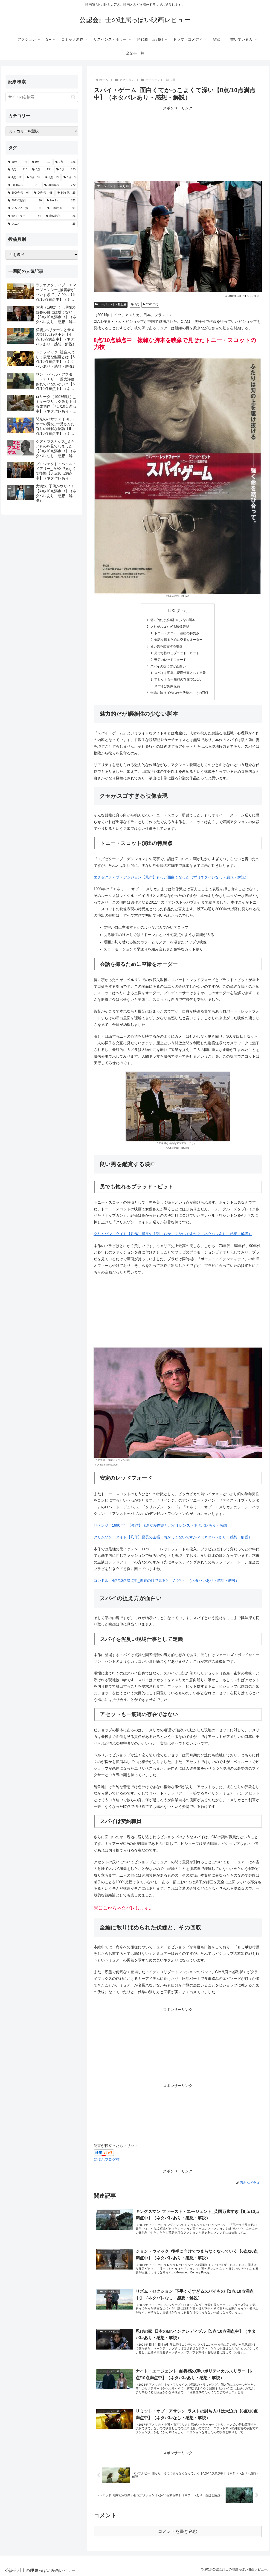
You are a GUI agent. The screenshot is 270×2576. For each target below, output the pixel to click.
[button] (73, 97)
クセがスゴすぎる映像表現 (169, 626)
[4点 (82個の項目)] (14, 177)
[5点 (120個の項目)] (66, 169)
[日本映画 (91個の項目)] (61, 208)
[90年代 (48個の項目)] (43, 192)
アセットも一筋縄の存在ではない (178, 679)
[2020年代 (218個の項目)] (23, 185)
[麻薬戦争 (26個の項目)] (61, 216)
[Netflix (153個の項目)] (61, 200)
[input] (42, 97)
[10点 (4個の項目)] (17, 162)
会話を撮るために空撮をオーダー (178, 639)
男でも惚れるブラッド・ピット (176, 653)
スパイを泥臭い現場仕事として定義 (180, 673)
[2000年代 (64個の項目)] (18, 192)
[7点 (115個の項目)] (17, 169)
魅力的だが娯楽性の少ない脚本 (172, 620)
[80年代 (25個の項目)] (66, 192)
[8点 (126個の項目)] (65, 162)
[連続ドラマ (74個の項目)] (24, 216)
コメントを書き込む (177, 2531)
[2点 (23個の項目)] (52, 177)
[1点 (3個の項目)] (69, 177)
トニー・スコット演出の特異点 (176, 633)
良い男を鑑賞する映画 (166, 646)
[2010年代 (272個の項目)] (60, 185)
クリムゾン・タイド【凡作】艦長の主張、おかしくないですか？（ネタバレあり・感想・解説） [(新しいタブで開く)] (173, 1234)
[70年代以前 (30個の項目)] (25, 200)
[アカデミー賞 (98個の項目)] (25, 208)
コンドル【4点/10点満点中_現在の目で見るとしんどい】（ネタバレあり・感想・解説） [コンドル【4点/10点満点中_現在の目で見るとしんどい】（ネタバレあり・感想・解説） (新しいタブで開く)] (166, 1581)
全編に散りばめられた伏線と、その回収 (179, 693)
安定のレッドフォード (170, 659)
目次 (171, 611)
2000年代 (150, 304)
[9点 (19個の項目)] (41, 162)
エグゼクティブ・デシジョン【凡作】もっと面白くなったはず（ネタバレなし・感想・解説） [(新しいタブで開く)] (171, 877)
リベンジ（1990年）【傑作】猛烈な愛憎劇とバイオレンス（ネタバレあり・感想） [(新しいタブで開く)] (162, 1525)
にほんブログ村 (106, 2159)
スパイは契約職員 (167, 686)
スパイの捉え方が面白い (168, 666)
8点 (135, 304)
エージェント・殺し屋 (110, 304)
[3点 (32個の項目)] (33, 177)
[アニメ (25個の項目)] (42, 223)
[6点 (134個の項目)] (41, 169)
